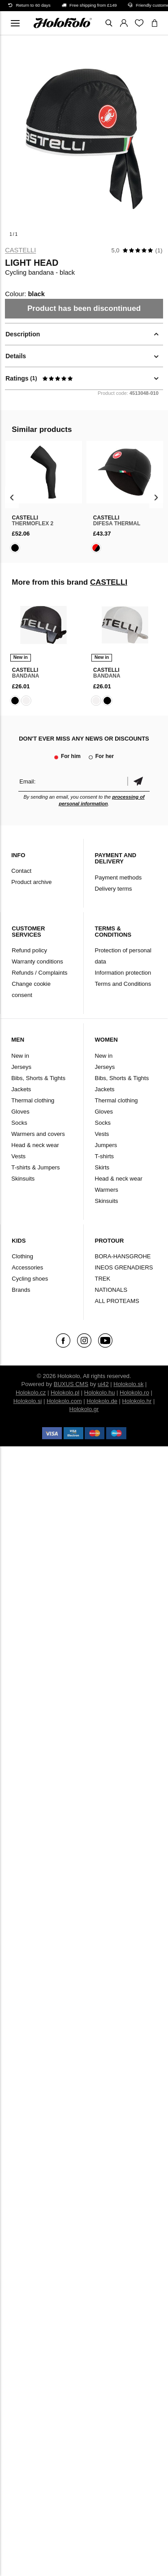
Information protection (123, 972)
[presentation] (12, 497)
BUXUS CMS (71, 1384)
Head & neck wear (35, 1145)
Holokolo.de (101, 1401)
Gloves (20, 1111)
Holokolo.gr (84, 1409)
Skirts (102, 1167)
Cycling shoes (30, 1278)
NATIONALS (111, 1289)
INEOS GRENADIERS (124, 1267)
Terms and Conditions (123, 983)
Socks (19, 1122)
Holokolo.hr (137, 1401)
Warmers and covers (38, 1134)
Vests (18, 1156)
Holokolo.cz (31, 1392)
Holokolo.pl (65, 1392)
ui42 (103, 1384)
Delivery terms (113, 888)
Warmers (106, 1189)
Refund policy (29, 950)
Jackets (21, 1089)
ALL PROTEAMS (117, 1301)
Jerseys (21, 1067)
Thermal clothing (32, 1100)
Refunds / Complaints (39, 972)
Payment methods (118, 877)
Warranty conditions (37, 961)
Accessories (27, 1267)
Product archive (31, 882)
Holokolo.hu (99, 1392)
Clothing (22, 1256)
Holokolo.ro (134, 1392)
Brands (21, 1289)
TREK (103, 1278)
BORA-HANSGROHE (123, 1256)
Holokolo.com (64, 1401)
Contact (21, 870)
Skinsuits (22, 1178)
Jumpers (106, 1145)
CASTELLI (20, 250)
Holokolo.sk (128, 1384)
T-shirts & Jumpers (35, 1167)
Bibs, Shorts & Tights (38, 1078)
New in (20, 1055)
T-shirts (104, 1156)
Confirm (138, 781)
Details (15, 356)
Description (22, 334)
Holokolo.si (27, 1401)
